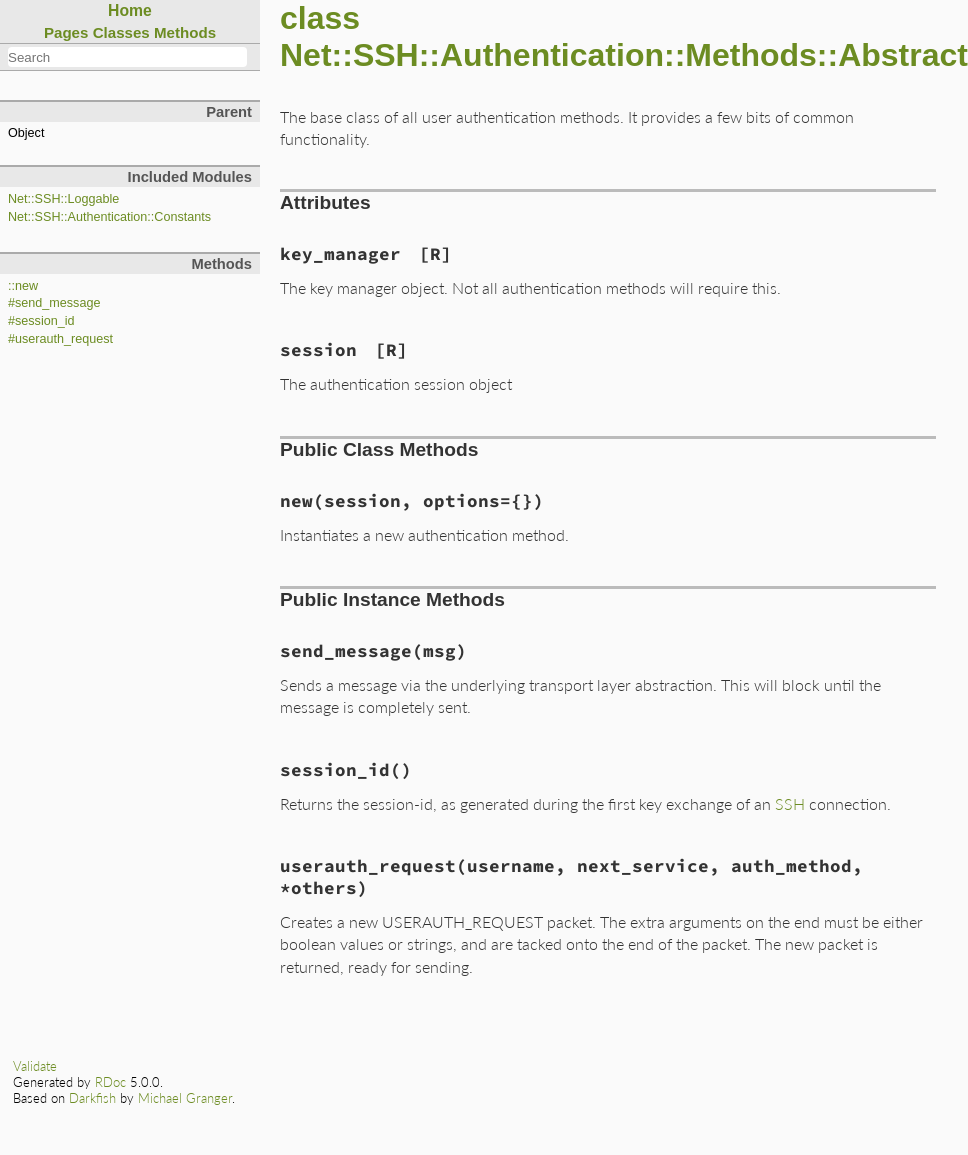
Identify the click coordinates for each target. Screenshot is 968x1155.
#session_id (41, 321)
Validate (35, 1066)
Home (130, 10)
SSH (790, 803)
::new (23, 286)
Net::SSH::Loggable (63, 199)
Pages (66, 32)
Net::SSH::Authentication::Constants (109, 217)
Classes (121, 32)
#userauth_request (60, 339)
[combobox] (127, 57)
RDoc (110, 1082)
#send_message (54, 303)
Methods (185, 32)
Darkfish (92, 1098)
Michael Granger (185, 1098)
